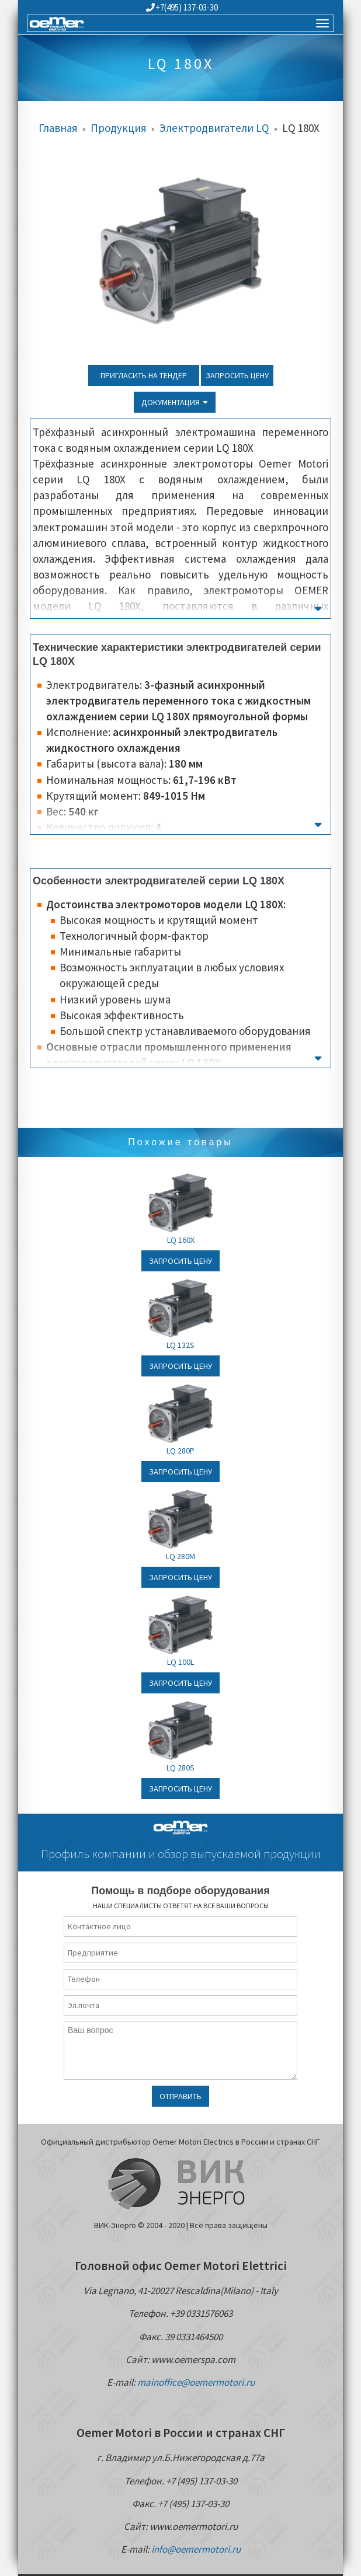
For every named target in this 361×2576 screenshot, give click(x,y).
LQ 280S (180, 1767)
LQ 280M (180, 1556)
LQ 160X (181, 1240)
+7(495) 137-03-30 (182, 7)
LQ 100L (180, 1662)
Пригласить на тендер (143, 375)
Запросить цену (237, 375)
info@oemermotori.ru (196, 2549)
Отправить (180, 2096)
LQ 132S (180, 1345)
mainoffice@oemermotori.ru (196, 2382)
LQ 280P (180, 1450)
